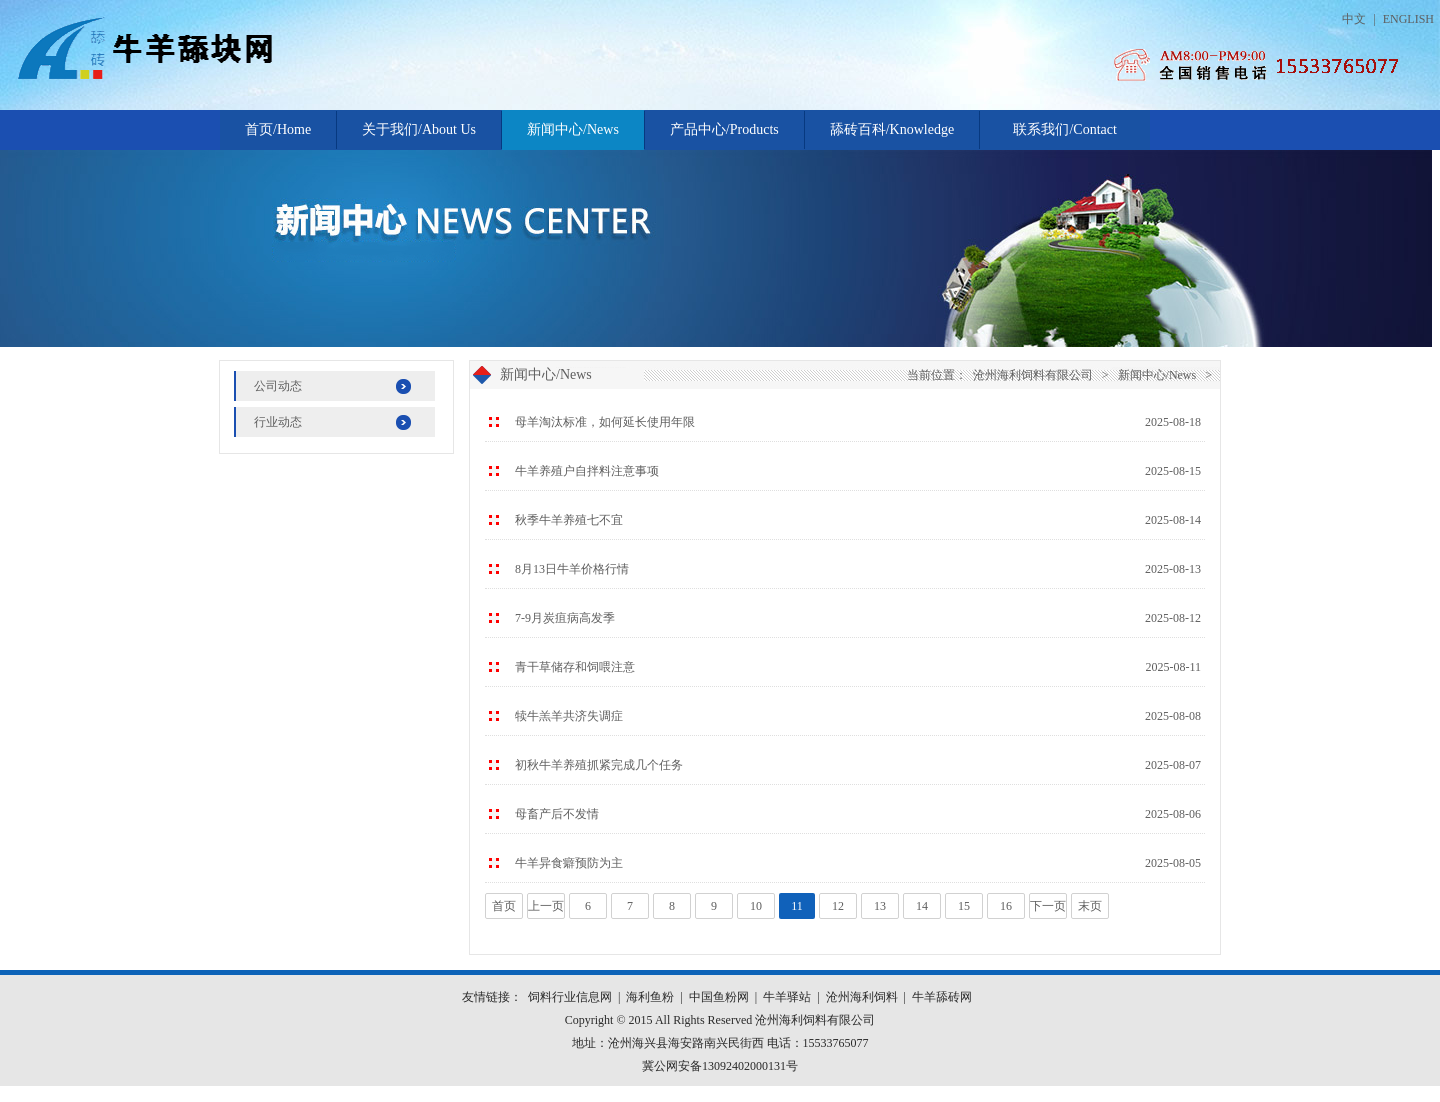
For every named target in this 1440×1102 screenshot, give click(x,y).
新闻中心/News (573, 129)
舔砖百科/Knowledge (892, 129)
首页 (504, 906)
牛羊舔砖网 (942, 997)
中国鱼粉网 (719, 997)
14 (922, 906)
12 (838, 906)
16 (1006, 906)
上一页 (546, 906)
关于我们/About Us (419, 129)
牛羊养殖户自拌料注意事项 (587, 471)
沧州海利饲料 (862, 997)
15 (964, 906)
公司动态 (278, 386)
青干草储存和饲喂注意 (575, 667)
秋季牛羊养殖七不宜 (569, 520)
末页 (1090, 906)
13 (880, 906)
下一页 (1048, 906)
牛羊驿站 (787, 997)
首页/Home (278, 129)
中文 (1354, 19)
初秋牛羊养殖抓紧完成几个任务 (599, 765)
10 (756, 906)
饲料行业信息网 (570, 997)
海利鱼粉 (650, 997)
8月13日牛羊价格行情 (572, 569)
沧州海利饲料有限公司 (1033, 375)
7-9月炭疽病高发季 (565, 618)
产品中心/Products (724, 129)
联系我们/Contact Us (1064, 136)
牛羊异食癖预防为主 (569, 863)
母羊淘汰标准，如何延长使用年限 (605, 422)
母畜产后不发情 (557, 814)
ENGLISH (1408, 19)
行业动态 (278, 422)
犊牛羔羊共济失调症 (569, 716)
